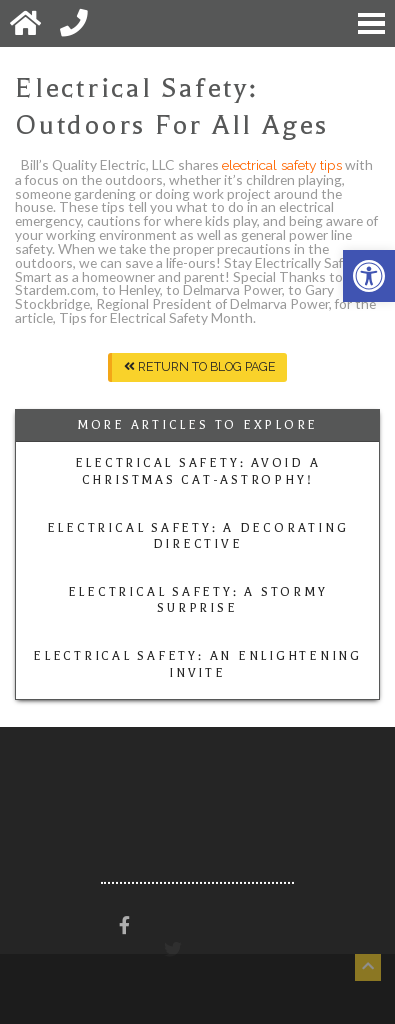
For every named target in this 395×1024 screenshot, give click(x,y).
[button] (369, 276)
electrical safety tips (282, 165)
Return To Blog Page (200, 366)
